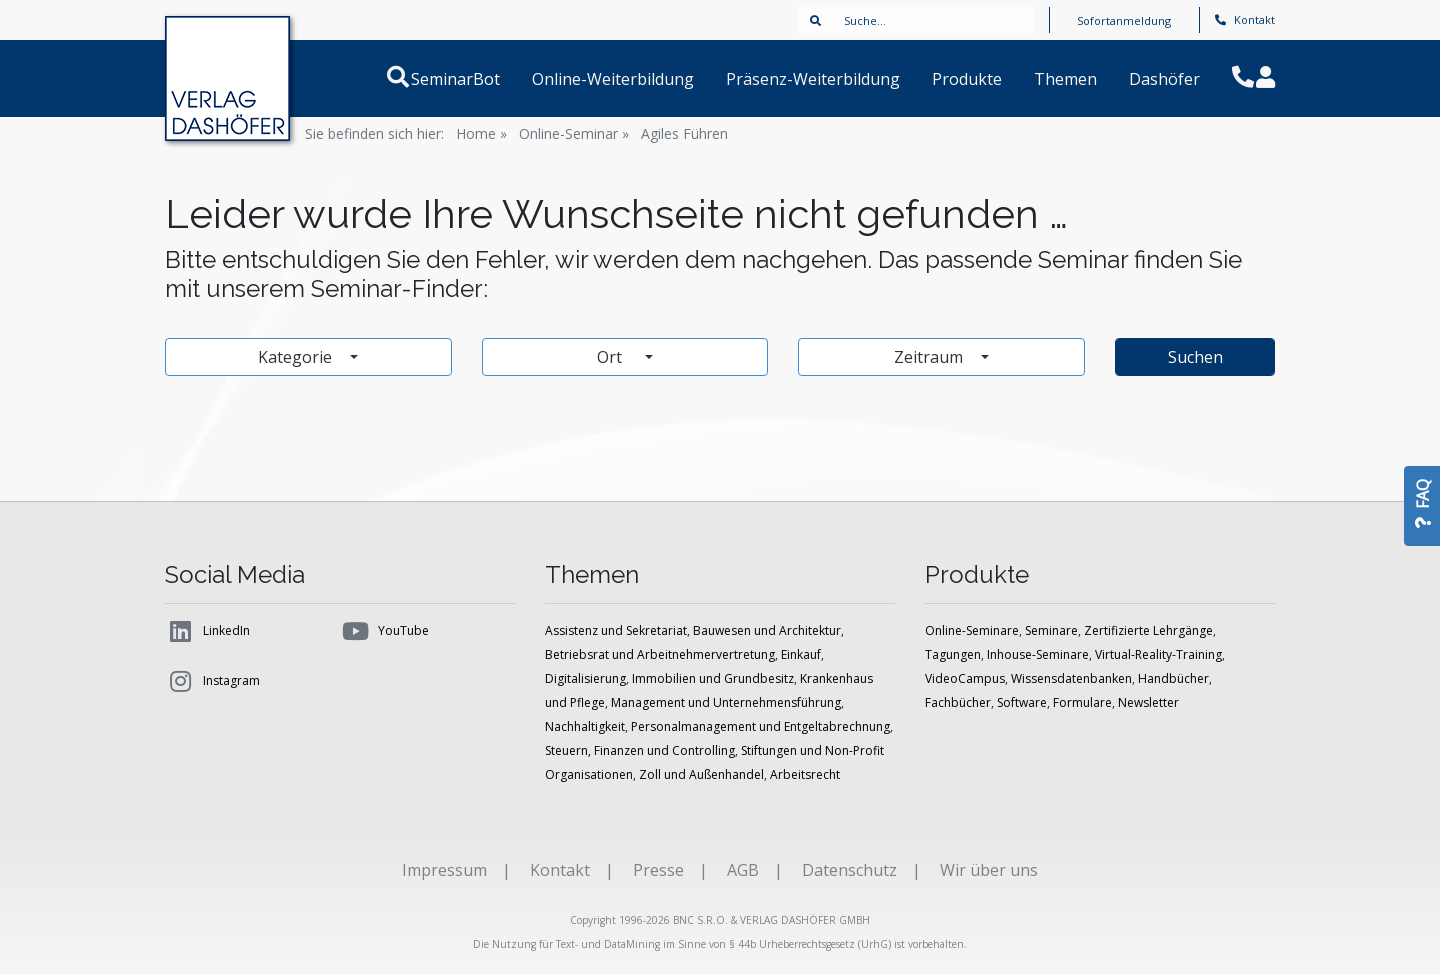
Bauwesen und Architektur (767, 630)
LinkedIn (207, 631)
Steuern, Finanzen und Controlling (640, 750)
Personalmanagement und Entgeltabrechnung (760, 726)
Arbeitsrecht (805, 774)
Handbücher (1173, 678)
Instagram (212, 681)
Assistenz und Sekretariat (616, 630)
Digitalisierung (585, 678)
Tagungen (953, 654)
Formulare (1082, 702)
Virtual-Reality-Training (1158, 654)
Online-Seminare (972, 630)
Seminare (1051, 630)
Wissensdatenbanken (1071, 678)
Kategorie (297, 357)
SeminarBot (479, 79)
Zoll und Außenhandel (701, 774)
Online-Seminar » (574, 133)
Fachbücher (958, 702)
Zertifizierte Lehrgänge (1148, 630)
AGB (743, 870)
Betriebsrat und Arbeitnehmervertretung (660, 654)
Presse (658, 870)
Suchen (1195, 357)
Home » (481, 133)
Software (1022, 702)
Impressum (444, 870)
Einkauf (801, 654)
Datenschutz (849, 870)
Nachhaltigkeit (585, 726)
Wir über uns (989, 870)
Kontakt (1245, 19)
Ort (618, 357)
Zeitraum (930, 357)
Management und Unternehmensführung (726, 702)
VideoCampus (965, 678)
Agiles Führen (684, 133)
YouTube (384, 631)
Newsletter (1148, 702)
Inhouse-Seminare (1038, 654)
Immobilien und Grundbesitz (713, 678)
